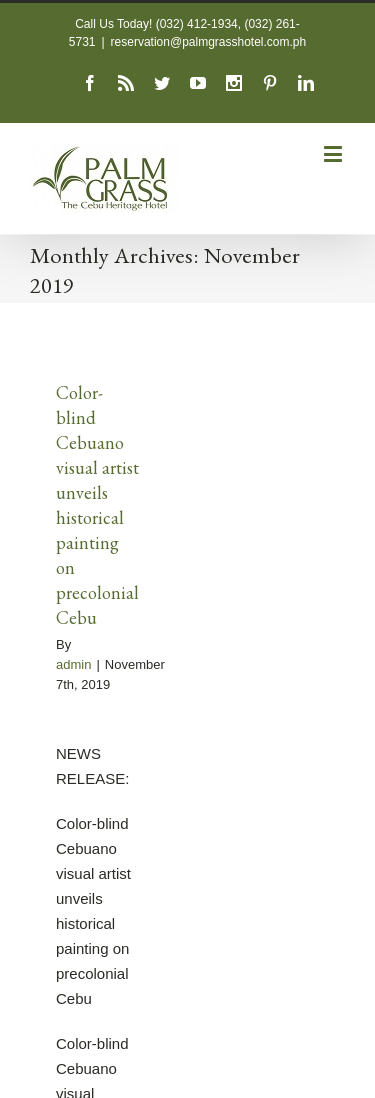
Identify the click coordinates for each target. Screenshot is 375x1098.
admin (73, 664)
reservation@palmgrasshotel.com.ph (209, 42)
